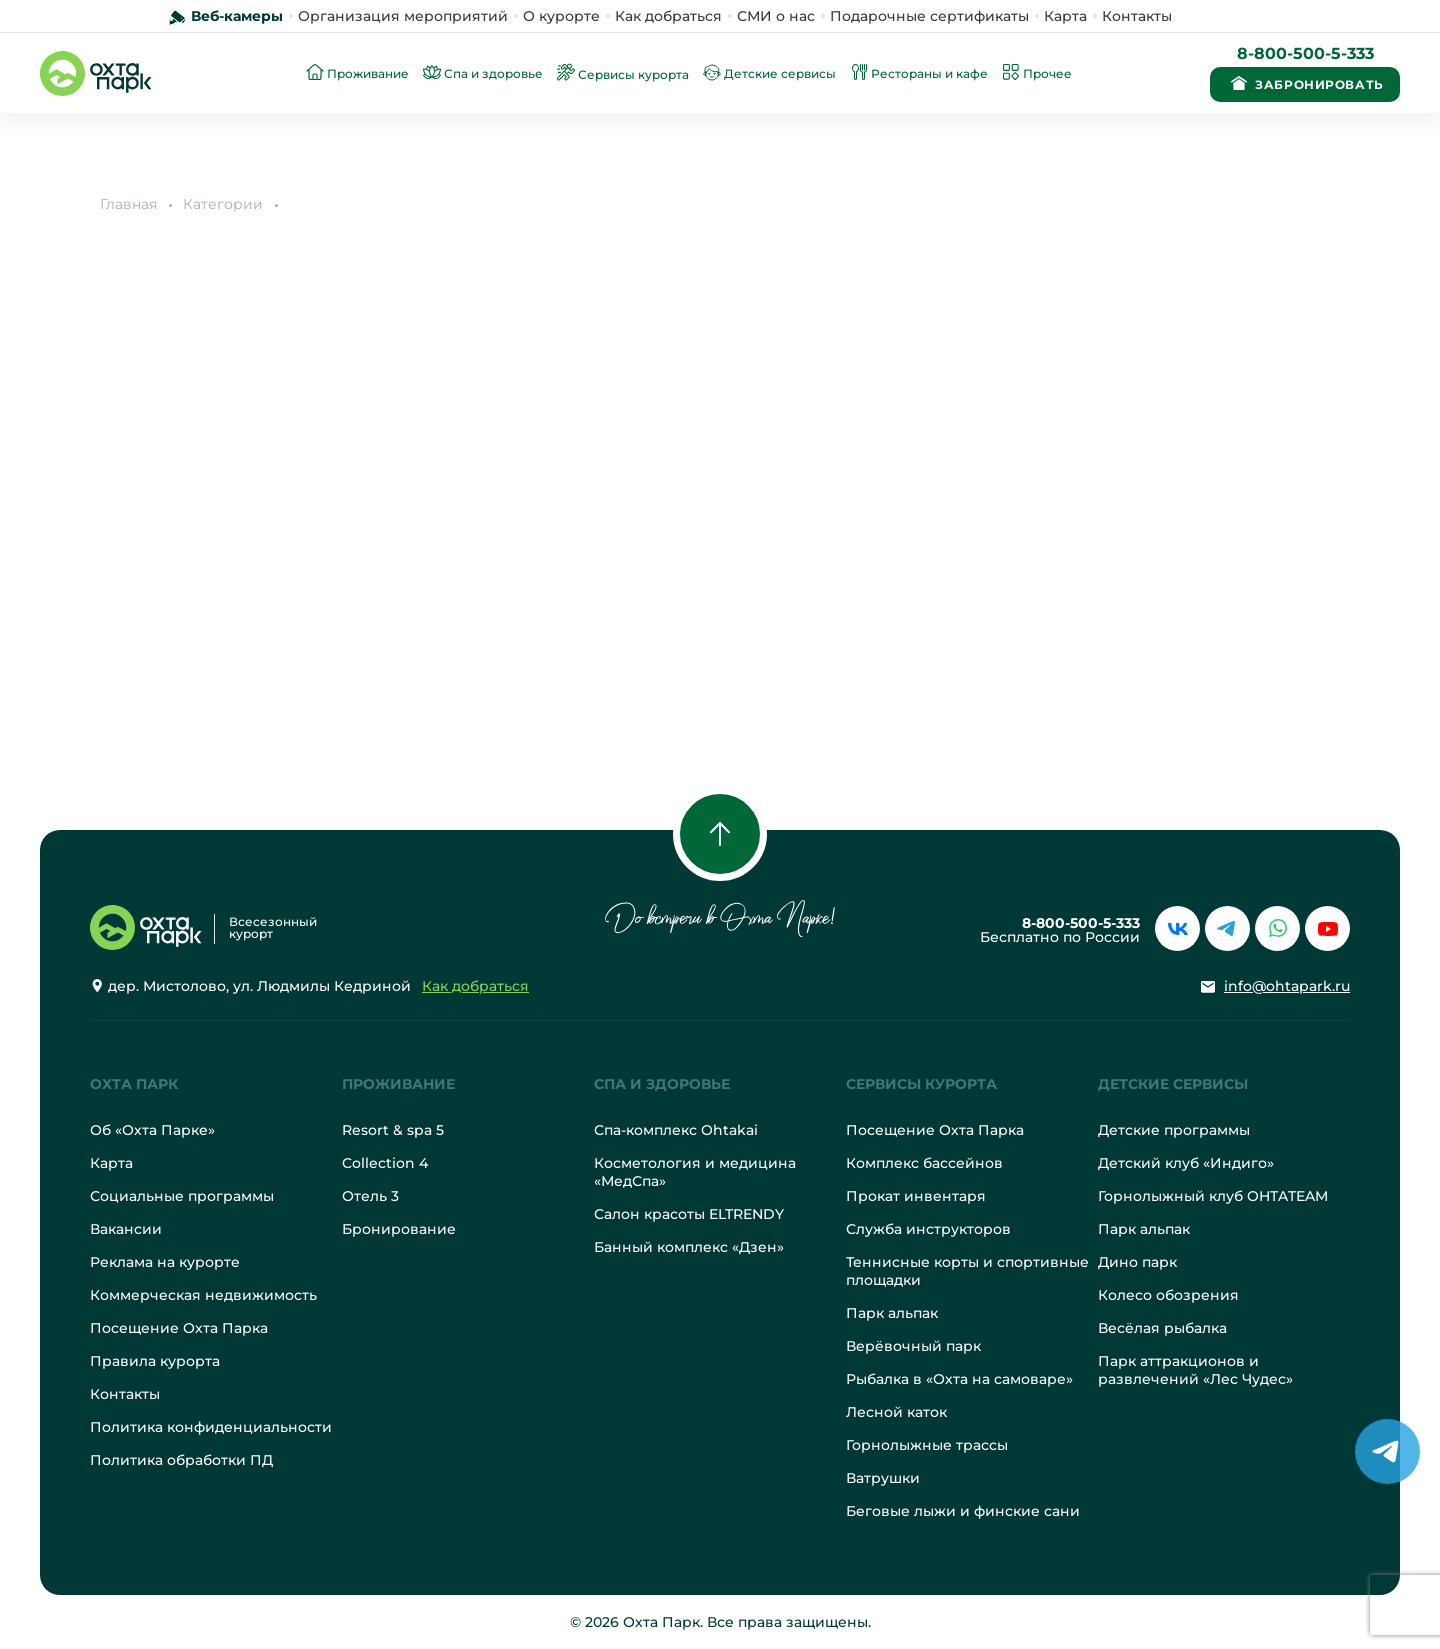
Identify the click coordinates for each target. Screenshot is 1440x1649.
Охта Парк (134, 1084)
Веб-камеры (237, 16)
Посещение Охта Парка (179, 1328)
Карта (1065, 16)
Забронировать (1304, 83)
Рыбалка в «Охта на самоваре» (959, 1379)
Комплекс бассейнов (924, 1163)
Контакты (1137, 16)
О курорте (561, 16)
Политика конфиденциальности (211, 1427)
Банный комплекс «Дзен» (689, 1247)
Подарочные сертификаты (929, 16)
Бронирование (399, 1229)
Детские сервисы (1173, 1084)
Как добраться (668, 16)
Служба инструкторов (928, 1229)
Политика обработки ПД (181, 1460)
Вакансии (126, 1229)
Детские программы (1174, 1130)
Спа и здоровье (662, 1084)
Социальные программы (182, 1196)
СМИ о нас (776, 16)
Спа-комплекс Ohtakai (676, 1130)
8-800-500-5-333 (1305, 53)
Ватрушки (883, 1478)
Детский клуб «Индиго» (1186, 1163)
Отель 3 (370, 1196)
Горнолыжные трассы (927, 1445)
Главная (128, 204)
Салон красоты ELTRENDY (689, 1214)
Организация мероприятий (403, 16)
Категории (223, 204)
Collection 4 (385, 1163)
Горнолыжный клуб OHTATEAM (1213, 1196)
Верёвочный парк (913, 1346)
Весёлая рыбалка (1162, 1328)
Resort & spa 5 (393, 1130)
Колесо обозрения (1168, 1295)
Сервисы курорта (921, 1084)
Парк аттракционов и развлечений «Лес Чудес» (1195, 1370)
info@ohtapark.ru (1287, 986)
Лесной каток (896, 1412)
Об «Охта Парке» (152, 1130)
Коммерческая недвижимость (203, 1295)
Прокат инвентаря (916, 1196)
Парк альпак (892, 1313)
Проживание (398, 1084)
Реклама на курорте (165, 1262)
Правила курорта (155, 1361)
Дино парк (1137, 1262)
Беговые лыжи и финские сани (963, 1511)
